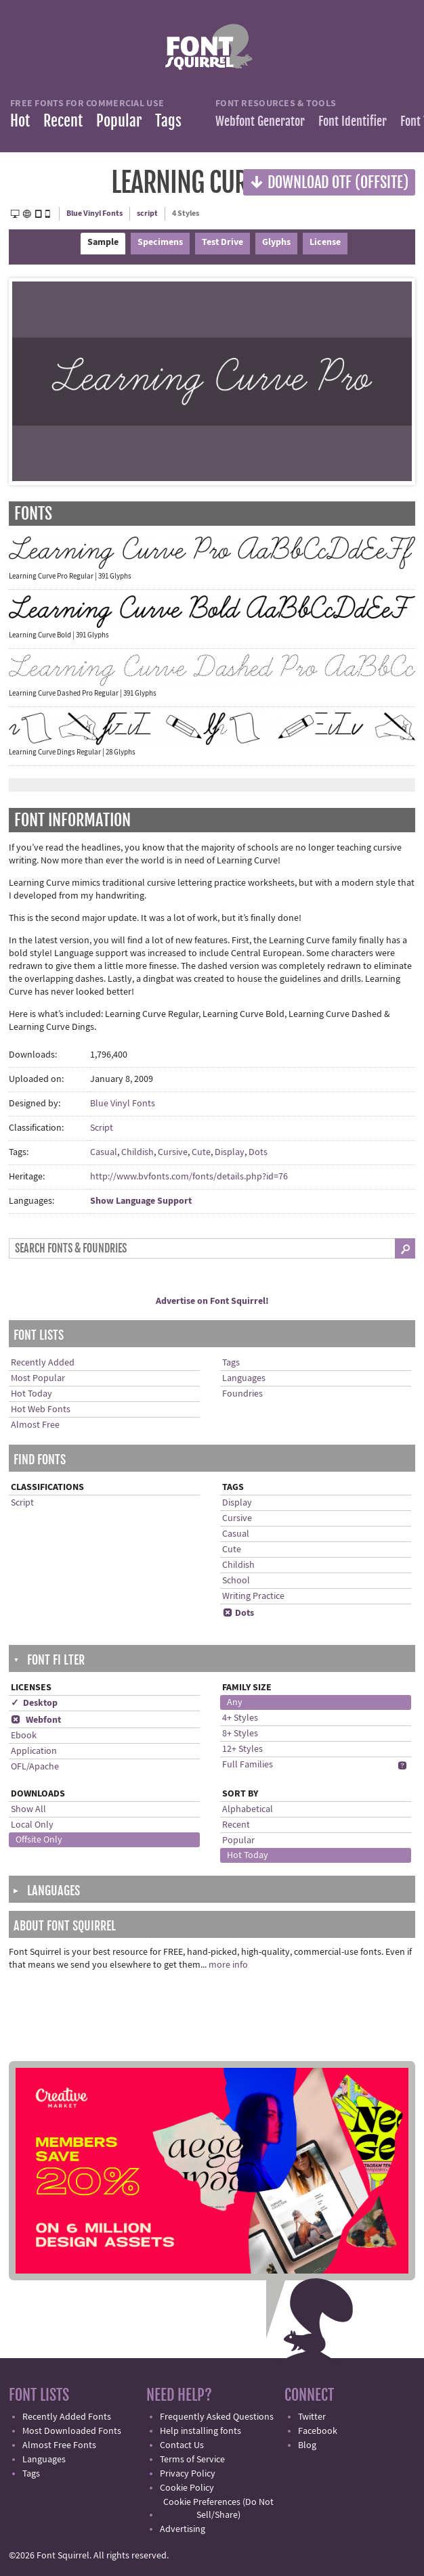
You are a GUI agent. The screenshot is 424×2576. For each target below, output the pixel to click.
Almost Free (35, 1425)
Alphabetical (247, 1809)
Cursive (173, 1152)
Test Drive (222, 242)
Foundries (242, 1394)
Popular (119, 121)
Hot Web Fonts (40, 1409)
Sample (103, 242)
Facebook (317, 2431)
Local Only (32, 1825)
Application (34, 1751)
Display (230, 1152)
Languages (244, 1378)
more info (228, 1965)
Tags (168, 121)
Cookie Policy (187, 2488)
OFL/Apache (35, 1767)
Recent (63, 121)
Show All (28, 1809)
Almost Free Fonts (59, 2445)
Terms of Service (192, 2460)
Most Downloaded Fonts (71, 2431)
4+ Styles (240, 1718)
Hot (20, 121)
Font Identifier (352, 121)
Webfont (36, 1720)
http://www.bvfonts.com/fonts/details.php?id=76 (189, 1177)
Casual (103, 1152)
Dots (258, 1152)
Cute (201, 1152)
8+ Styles (240, 1733)
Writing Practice (253, 1596)
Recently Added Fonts (66, 2417)
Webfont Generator (260, 121)
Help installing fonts (200, 2431)
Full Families (247, 1765)
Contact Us (182, 2445)
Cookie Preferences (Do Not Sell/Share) (218, 2508)
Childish (137, 1152)
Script (101, 1128)
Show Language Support (141, 1201)
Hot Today (31, 1394)
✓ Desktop (34, 1703)
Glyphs (276, 242)
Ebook (24, 1736)
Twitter (312, 2417)
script (147, 213)
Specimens (160, 242)
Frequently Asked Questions (217, 2417)
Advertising (182, 2529)
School (236, 1581)
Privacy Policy (187, 2474)
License (325, 242)
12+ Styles (242, 1749)
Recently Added (43, 1363)
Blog (307, 2445)
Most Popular (38, 1378)
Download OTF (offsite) (329, 181)
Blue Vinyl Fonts (94, 213)
